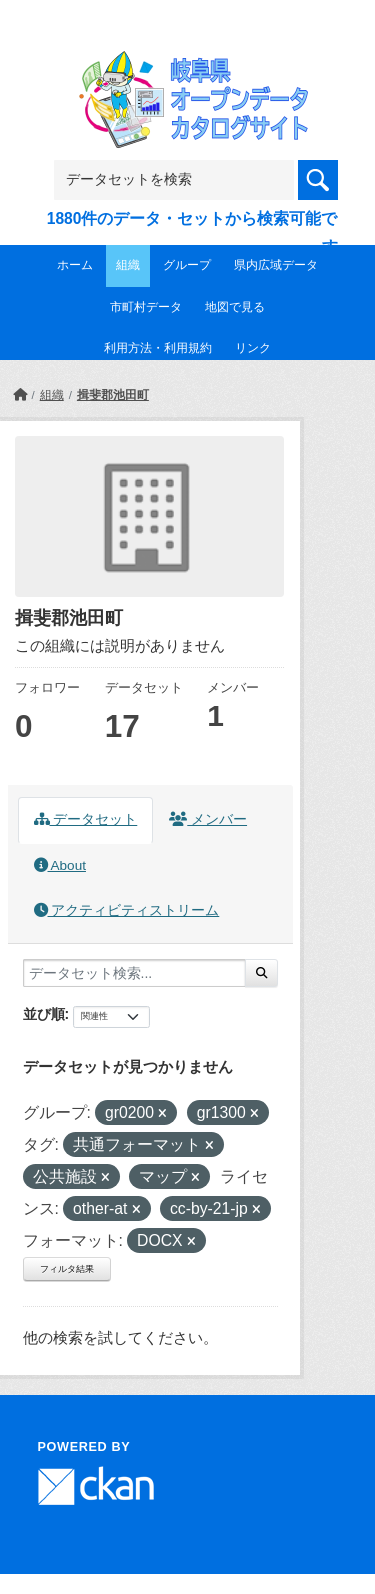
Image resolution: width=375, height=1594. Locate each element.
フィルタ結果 (67, 1269)
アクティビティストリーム (127, 910)
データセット (86, 819)
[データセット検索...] (134, 973)
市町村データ (146, 307)
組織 (128, 265)
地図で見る (235, 307)
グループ (187, 265)
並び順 (44, 1014)
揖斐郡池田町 (113, 395)
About (60, 865)
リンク (253, 348)
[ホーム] (20, 395)
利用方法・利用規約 (158, 348)
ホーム (75, 265)
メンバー (208, 819)
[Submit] (261, 973)
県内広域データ (276, 265)
